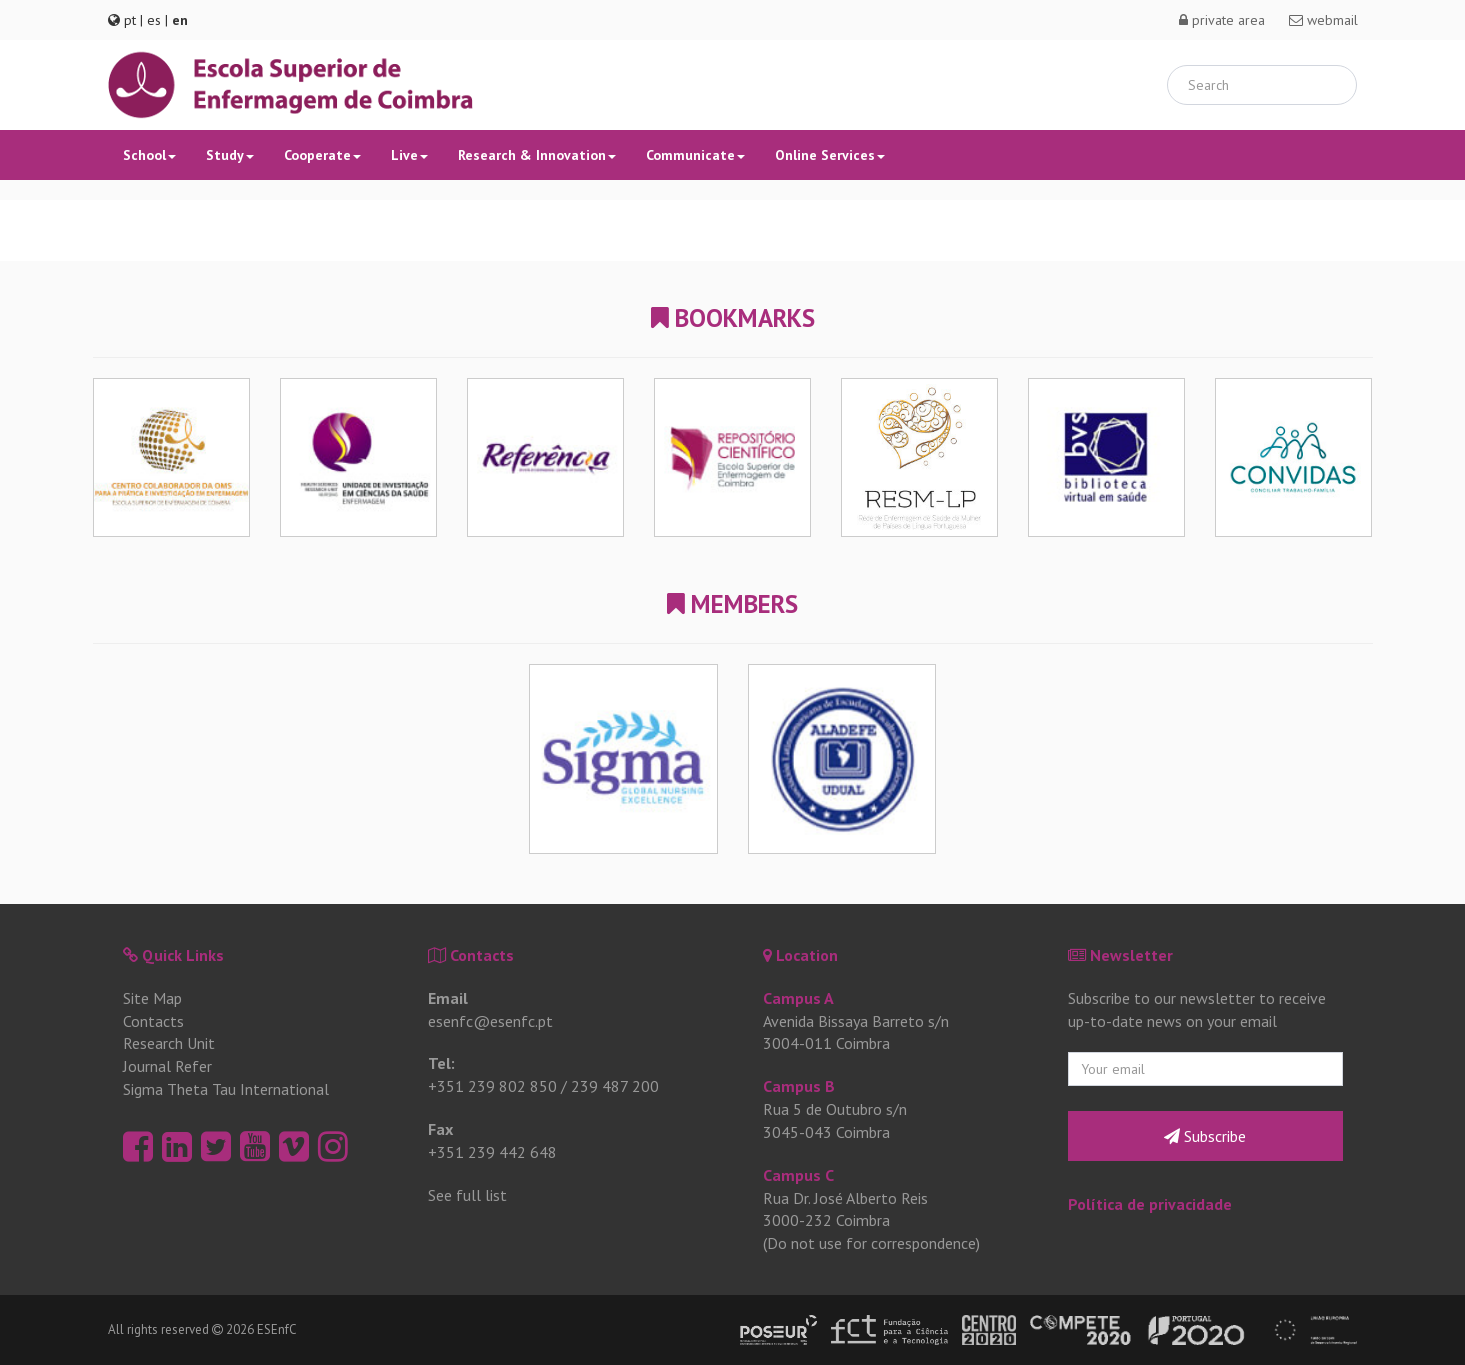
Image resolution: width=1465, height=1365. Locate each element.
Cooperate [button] (322, 155)
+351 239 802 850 (492, 1086)
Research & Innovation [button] (537, 155)
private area (1222, 20)
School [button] (149, 155)
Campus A (798, 998)
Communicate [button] (695, 155)
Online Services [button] (830, 155)
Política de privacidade (1150, 1204)
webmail (1323, 20)
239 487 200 (615, 1086)
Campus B (799, 1086)
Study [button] (230, 155)
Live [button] (409, 155)
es (154, 20)
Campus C (798, 1175)
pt (130, 20)
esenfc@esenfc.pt (490, 1021)
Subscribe (1205, 1136)
